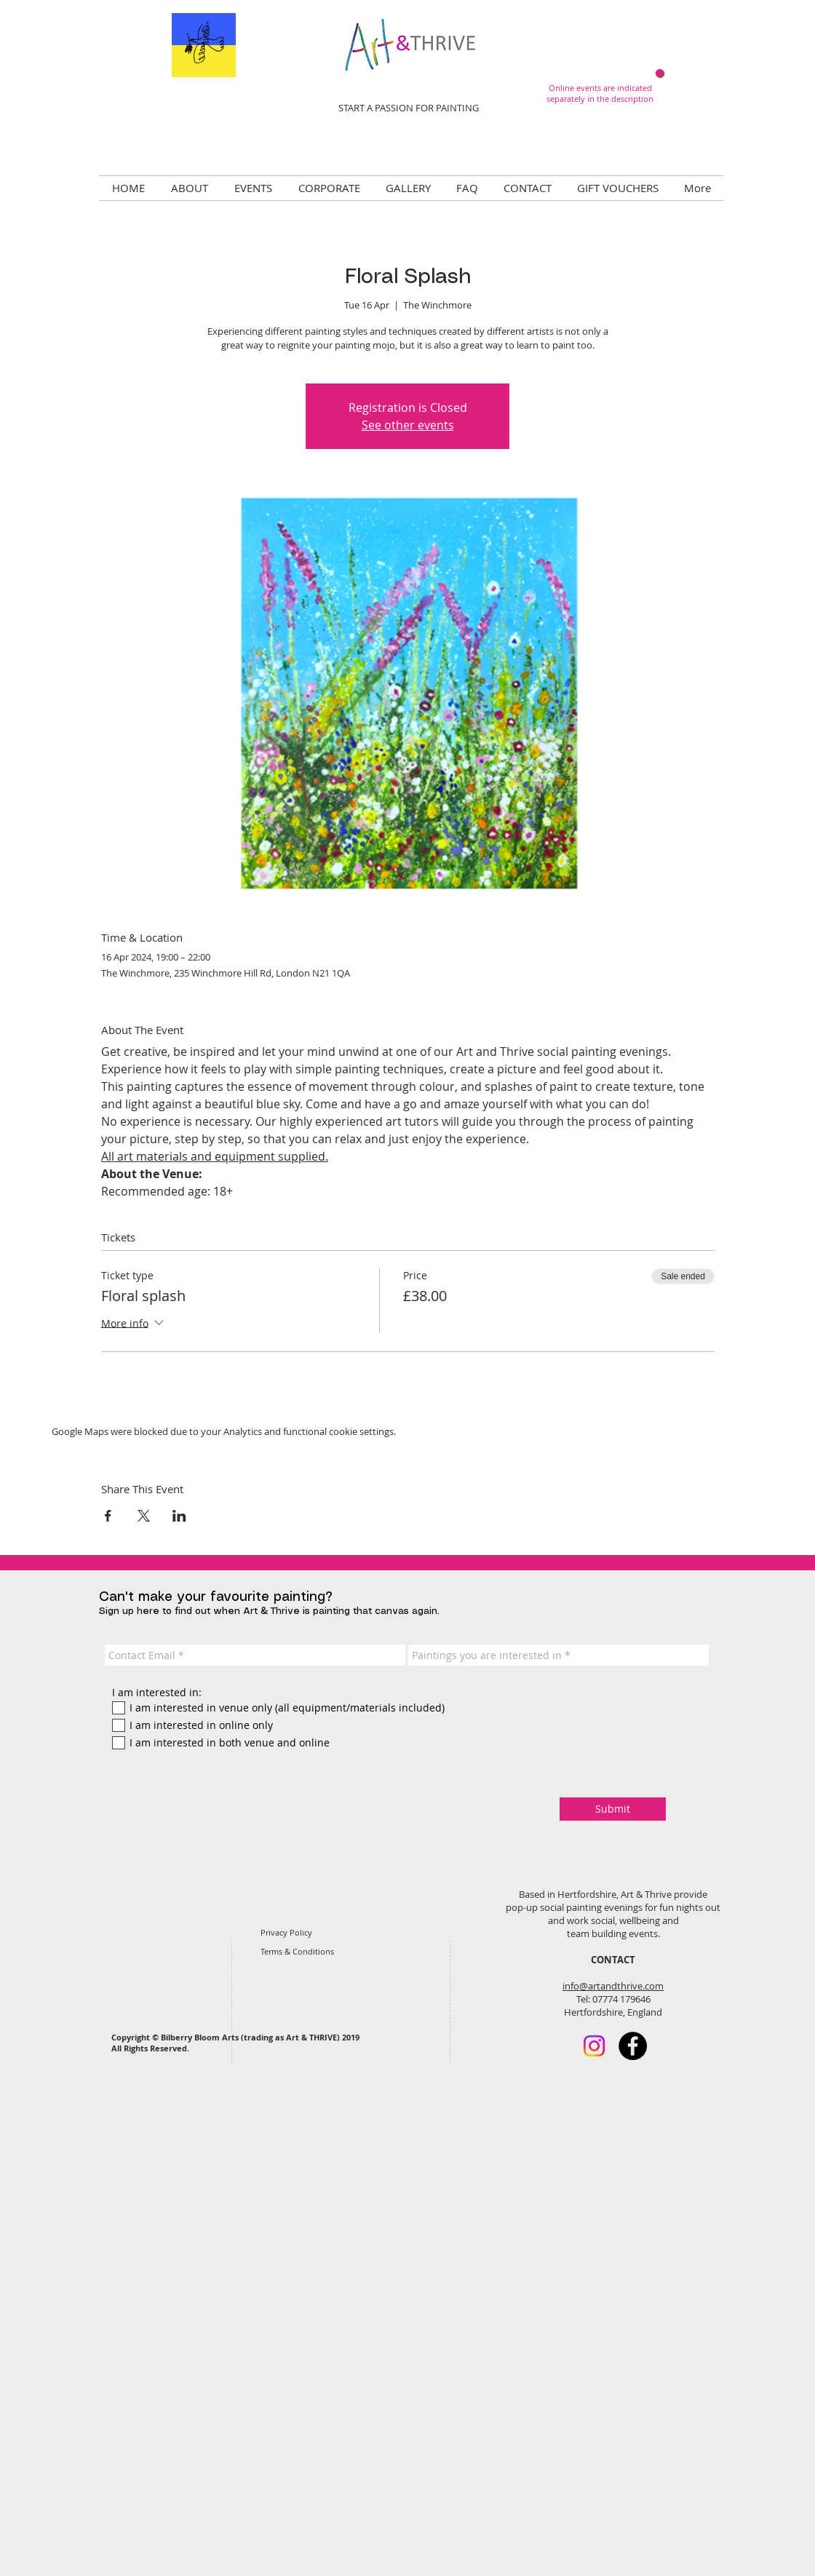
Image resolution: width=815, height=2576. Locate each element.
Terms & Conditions (297, 1951)
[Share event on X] (144, 1516)
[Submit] (613, 1809)
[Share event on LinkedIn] (179, 1516)
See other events (408, 425)
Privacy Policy (286, 1932)
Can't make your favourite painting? (216, 1597)
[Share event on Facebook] (108, 1516)
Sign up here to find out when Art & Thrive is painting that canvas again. (269, 1611)
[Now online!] (660, 73)
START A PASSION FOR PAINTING (408, 107)
